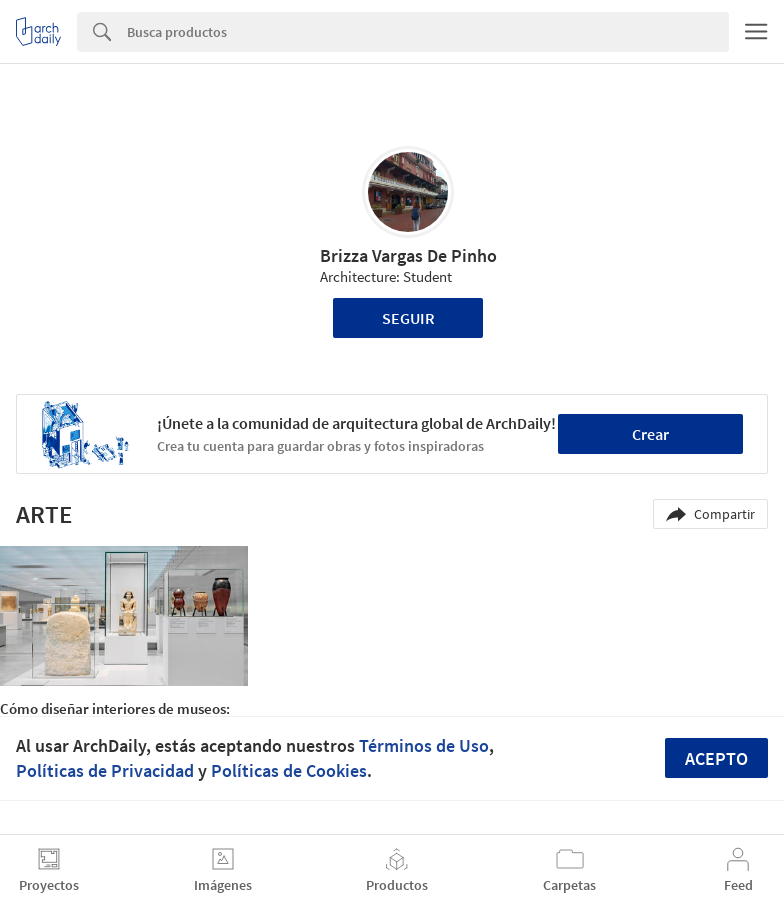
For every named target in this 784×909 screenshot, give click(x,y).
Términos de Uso (424, 745)
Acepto (716, 758)
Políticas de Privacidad (105, 770)
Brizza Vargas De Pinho (408, 255)
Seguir (408, 318)
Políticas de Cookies (289, 770)
